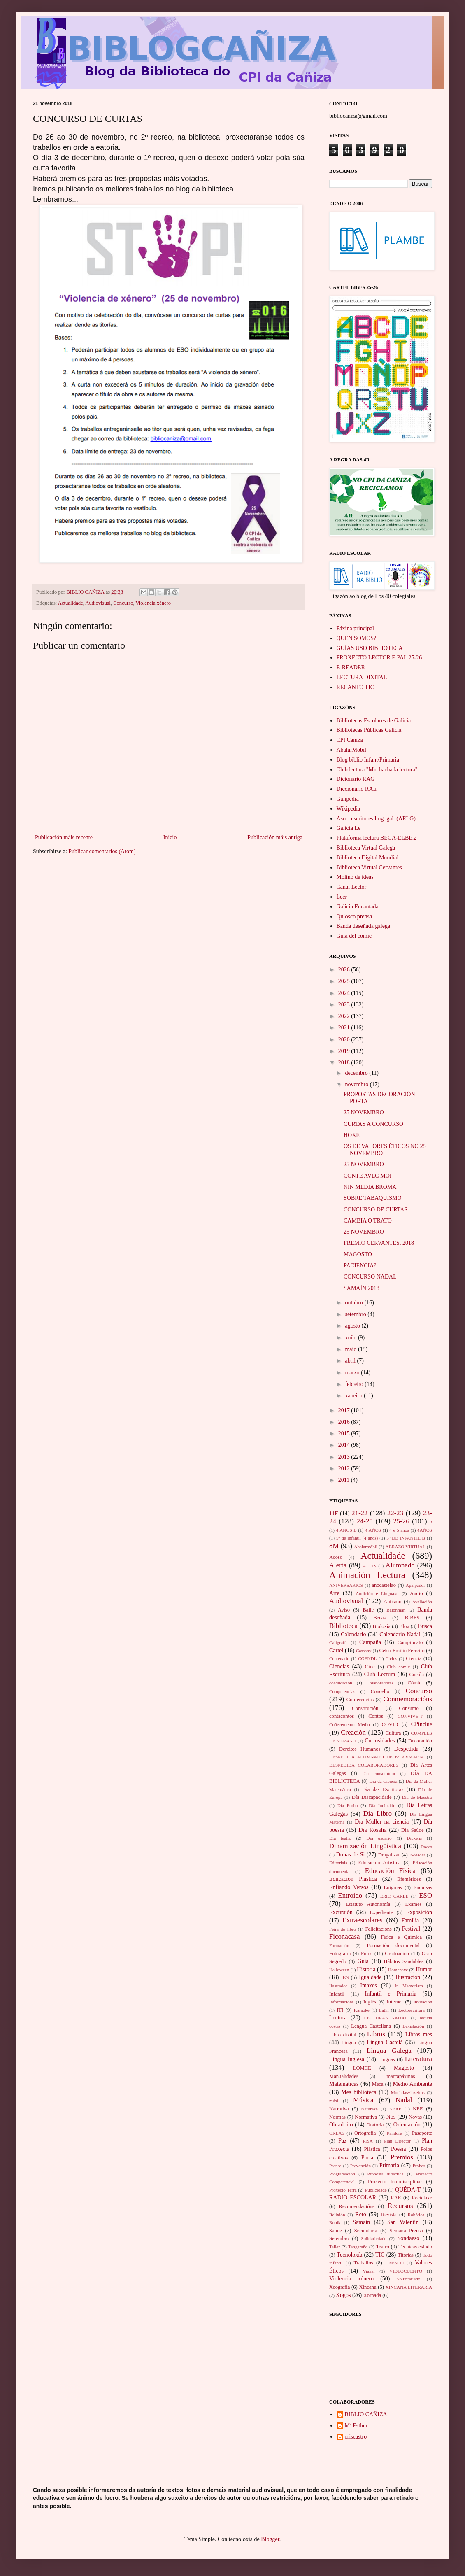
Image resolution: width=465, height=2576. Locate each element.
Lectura (338, 2018)
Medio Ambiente (412, 2084)
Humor (424, 1969)
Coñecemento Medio (349, 1724)
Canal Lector (352, 887)
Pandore (394, 2133)
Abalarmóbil (365, 1546)
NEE (418, 2109)
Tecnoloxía (349, 2255)
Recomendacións (356, 2206)
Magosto (404, 2068)
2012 (344, 1468)
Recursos (400, 2206)
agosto (353, 1326)
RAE (396, 2198)
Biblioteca (343, 1626)
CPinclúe (421, 1724)
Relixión (337, 2214)
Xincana (368, 2287)
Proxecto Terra (343, 2189)
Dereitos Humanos (359, 1749)
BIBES (412, 1618)
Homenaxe (398, 1969)
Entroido (350, 1895)
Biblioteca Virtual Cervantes (369, 867)
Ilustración (407, 1977)
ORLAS (336, 2133)
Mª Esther (356, 2425)
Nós (391, 2117)
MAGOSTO (358, 1254)
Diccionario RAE (357, 789)
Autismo (392, 1602)
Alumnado (400, 1565)
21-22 (359, 1513)
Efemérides (409, 1879)
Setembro (339, 2238)
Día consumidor (378, 1773)
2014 (344, 1445)
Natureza (369, 2108)
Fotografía (340, 1953)
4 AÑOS (373, 1530)
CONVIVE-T (410, 1716)
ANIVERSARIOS (346, 1585)
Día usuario (378, 1837)
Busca (425, 1626)
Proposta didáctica (385, 2173)
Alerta (337, 1565)
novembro (357, 1084)
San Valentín (403, 2222)
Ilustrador (338, 1985)
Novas (415, 2117)
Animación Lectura (367, 1575)
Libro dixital (342, 2035)
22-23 (395, 1513)
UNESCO (394, 2262)
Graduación (397, 1953)
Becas (379, 1618)
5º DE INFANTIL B (405, 1537)
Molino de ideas (355, 877)
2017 (344, 1410)
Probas (419, 2165)
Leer (342, 897)
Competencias (342, 1691)
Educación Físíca (390, 1871)
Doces (426, 1846)
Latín (384, 2010)
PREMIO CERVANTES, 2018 (379, 1243)
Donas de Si (350, 1855)
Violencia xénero (153, 603)
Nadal (403, 2100)
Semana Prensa (406, 2231)
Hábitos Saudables (403, 1961)
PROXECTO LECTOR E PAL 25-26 (379, 657)
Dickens (414, 1837)
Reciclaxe (422, 2198)
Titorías (406, 2255)
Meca (378, 2084)
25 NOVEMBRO (364, 1112)
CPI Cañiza (350, 740)
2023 (344, 1005)
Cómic (415, 1683)
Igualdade (370, 1977)
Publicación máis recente (64, 837)
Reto (360, 2214)
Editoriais (338, 1862)
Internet (395, 2002)
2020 (344, 1039)
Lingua (349, 2042)
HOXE (352, 1135)
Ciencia (413, 1658)
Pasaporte (422, 2133)
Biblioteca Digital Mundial (368, 858)
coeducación (340, 1682)
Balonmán (395, 1609)
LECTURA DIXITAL (362, 677)
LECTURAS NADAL (386, 2017)
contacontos (341, 1716)
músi (333, 2100)
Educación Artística (379, 1863)
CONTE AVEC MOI (367, 1176)
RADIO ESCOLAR (352, 2197)
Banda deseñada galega (364, 926)
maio (351, 1349)
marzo (352, 1373)
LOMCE (362, 2068)
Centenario (339, 1658)
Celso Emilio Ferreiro (402, 1651)
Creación (353, 1732)
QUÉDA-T (408, 2190)
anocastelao (384, 1585)
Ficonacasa (344, 1936)
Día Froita (347, 1805)
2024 (344, 993)
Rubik (334, 2222)
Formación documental (393, 1945)
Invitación (423, 2001)
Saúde (335, 2231)
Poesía (398, 2149)
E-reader (417, 1854)
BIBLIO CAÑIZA (366, 2414)
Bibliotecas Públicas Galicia (369, 730)
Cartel (336, 1650)
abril (351, 1361)
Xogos (343, 2295)
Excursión (341, 1912)
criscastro (356, 2437)
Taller (334, 2246)
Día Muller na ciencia (382, 1822)
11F (333, 1513)
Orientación (407, 2125)
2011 (344, 1480)
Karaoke (362, 2010)
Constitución (365, 1708)
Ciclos (392, 1658)
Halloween (339, 1969)
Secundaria (365, 2231)
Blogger (270, 2539)
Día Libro (377, 1813)
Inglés (369, 2002)
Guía (363, 1961)
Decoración (420, 1741)
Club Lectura (379, 1674)
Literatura (418, 2059)
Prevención (360, 2165)
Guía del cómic (354, 936)
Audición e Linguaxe (377, 1593)
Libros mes (418, 2034)
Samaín (361, 2222)
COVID (390, 1724)
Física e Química (401, 1937)
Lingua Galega (389, 2050)
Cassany (363, 1650)
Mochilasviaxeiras (408, 2092)
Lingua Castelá (385, 2042)
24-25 (365, 1521)
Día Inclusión (382, 1805)
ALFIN (370, 1565)
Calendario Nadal (400, 1634)
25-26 (401, 1521)
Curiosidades (380, 1741)
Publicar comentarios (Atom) (101, 851)
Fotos (366, 1953)
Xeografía (339, 2287)
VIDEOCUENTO (405, 2271)
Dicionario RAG (356, 779)
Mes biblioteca (358, 2092)
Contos (375, 1716)
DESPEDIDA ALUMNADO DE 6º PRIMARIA (376, 1756)
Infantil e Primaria (390, 1994)
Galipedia (348, 799)
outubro (354, 1303)
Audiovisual (98, 603)
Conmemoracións (408, 1699)
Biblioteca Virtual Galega (366, 848)
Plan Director (397, 2140)
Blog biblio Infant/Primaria (368, 760)
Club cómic (398, 1666)
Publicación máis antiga (274, 837)
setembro (356, 1314)
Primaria (389, 2165)
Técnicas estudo (415, 2247)
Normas (337, 2117)
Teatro (382, 2247)
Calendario (353, 1634)
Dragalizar (389, 1855)
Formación (339, 1945)
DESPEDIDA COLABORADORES (363, 1765)
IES (345, 1977)
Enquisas (423, 1887)
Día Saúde (412, 1830)
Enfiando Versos (348, 1887)
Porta (367, 2157)
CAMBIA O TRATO (368, 1221)
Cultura (393, 1733)
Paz (342, 2141)
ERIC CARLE (394, 1896)
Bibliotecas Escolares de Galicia (374, 720)
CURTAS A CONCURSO (373, 1124)
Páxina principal (355, 628)
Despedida (406, 1749)
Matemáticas (344, 2084)
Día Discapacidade (372, 1797)
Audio (416, 1593)
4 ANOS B (346, 1530)
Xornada (372, 2295)
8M (334, 1546)
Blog (404, 1626)
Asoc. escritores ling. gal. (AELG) (376, 818)
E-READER (351, 667)
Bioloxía (382, 1626)
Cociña (416, 1674)
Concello (380, 1691)
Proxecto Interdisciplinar (395, 2182)
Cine (370, 1667)
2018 (344, 1063)
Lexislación (413, 2026)
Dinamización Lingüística (365, 1846)
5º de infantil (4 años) (357, 1537)
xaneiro (354, 1396)
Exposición (419, 1912)
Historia (366, 1969)
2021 (344, 1028)
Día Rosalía (372, 1830)
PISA (368, 2140)
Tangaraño (357, 2246)
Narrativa (339, 2109)
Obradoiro (341, 2125)
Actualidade (70, 603)
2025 (344, 981)
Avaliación (422, 1601)
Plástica (372, 2149)
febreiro (355, 1384)
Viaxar (369, 2271)
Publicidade (376, 2189)
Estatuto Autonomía (368, 1904)
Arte (334, 1593)
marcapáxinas (400, 2076)
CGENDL (367, 1658)
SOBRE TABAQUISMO (373, 1198)
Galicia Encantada (358, 907)
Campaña (370, 1642)
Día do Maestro (417, 1797)
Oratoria (375, 2125)
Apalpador (415, 1585)
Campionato (410, 1642)
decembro (357, 1073)
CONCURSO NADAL (370, 1277)
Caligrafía (338, 1642)
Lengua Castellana (371, 2026)
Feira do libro (342, 1928)
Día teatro (340, 1837)
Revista (389, 2214)
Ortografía (365, 2133)
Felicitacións (378, 1929)
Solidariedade (373, 2238)
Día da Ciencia (383, 1781)
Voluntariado (409, 2278)
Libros (376, 2034)
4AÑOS (424, 1530)
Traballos (363, 2263)
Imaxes (368, 1985)
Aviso (344, 1610)
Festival (411, 1929)
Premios (402, 2157)
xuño (351, 1338)
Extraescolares (362, 1920)
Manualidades (343, 2076)
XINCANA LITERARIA (409, 2287)
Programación (342, 2173)
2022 (344, 1016)
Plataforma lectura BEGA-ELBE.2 (377, 838)
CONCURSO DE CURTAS (375, 1209)
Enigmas (393, 1887)
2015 (344, 1433)
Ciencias (339, 1666)
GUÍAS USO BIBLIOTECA (370, 648)
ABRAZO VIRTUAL (405, 1546)
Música (363, 2100)
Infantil (336, 1994)
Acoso (335, 1557)
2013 (344, 1457)
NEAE (395, 2108)
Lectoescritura (411, 2010)
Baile (368, 1610)
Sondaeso (409, 2238)
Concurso (123, 603)
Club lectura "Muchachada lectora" (377, 769)
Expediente (381, 1912)
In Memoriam (409, 1985)
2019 (344, 1051)
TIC (380, 2255)
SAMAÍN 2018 (361, 1288)
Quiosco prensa (354, 916)
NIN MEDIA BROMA (370, 1187)
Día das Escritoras (382, 1789)
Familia (410, 1920)
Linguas (386, 2059)
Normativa (366, 2117)
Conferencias (360, 1700)
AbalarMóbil (351, 750)
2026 (344, 970)
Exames (413, 1904)
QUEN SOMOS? (357, 638)
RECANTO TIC (355, 687)
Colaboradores (380, 1682)
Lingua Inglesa (346, 2059)
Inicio (170, 837)
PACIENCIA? (360, 1265)
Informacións (341, 2001)
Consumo (408, 1708)
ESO (425, 1895)
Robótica (416, 2214)
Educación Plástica (353, 1879)
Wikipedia (348, 809)
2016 (344, 1422)
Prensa (335, 2165)
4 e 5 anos (399, 1530)
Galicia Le (349, 828)
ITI (340, 2010)
